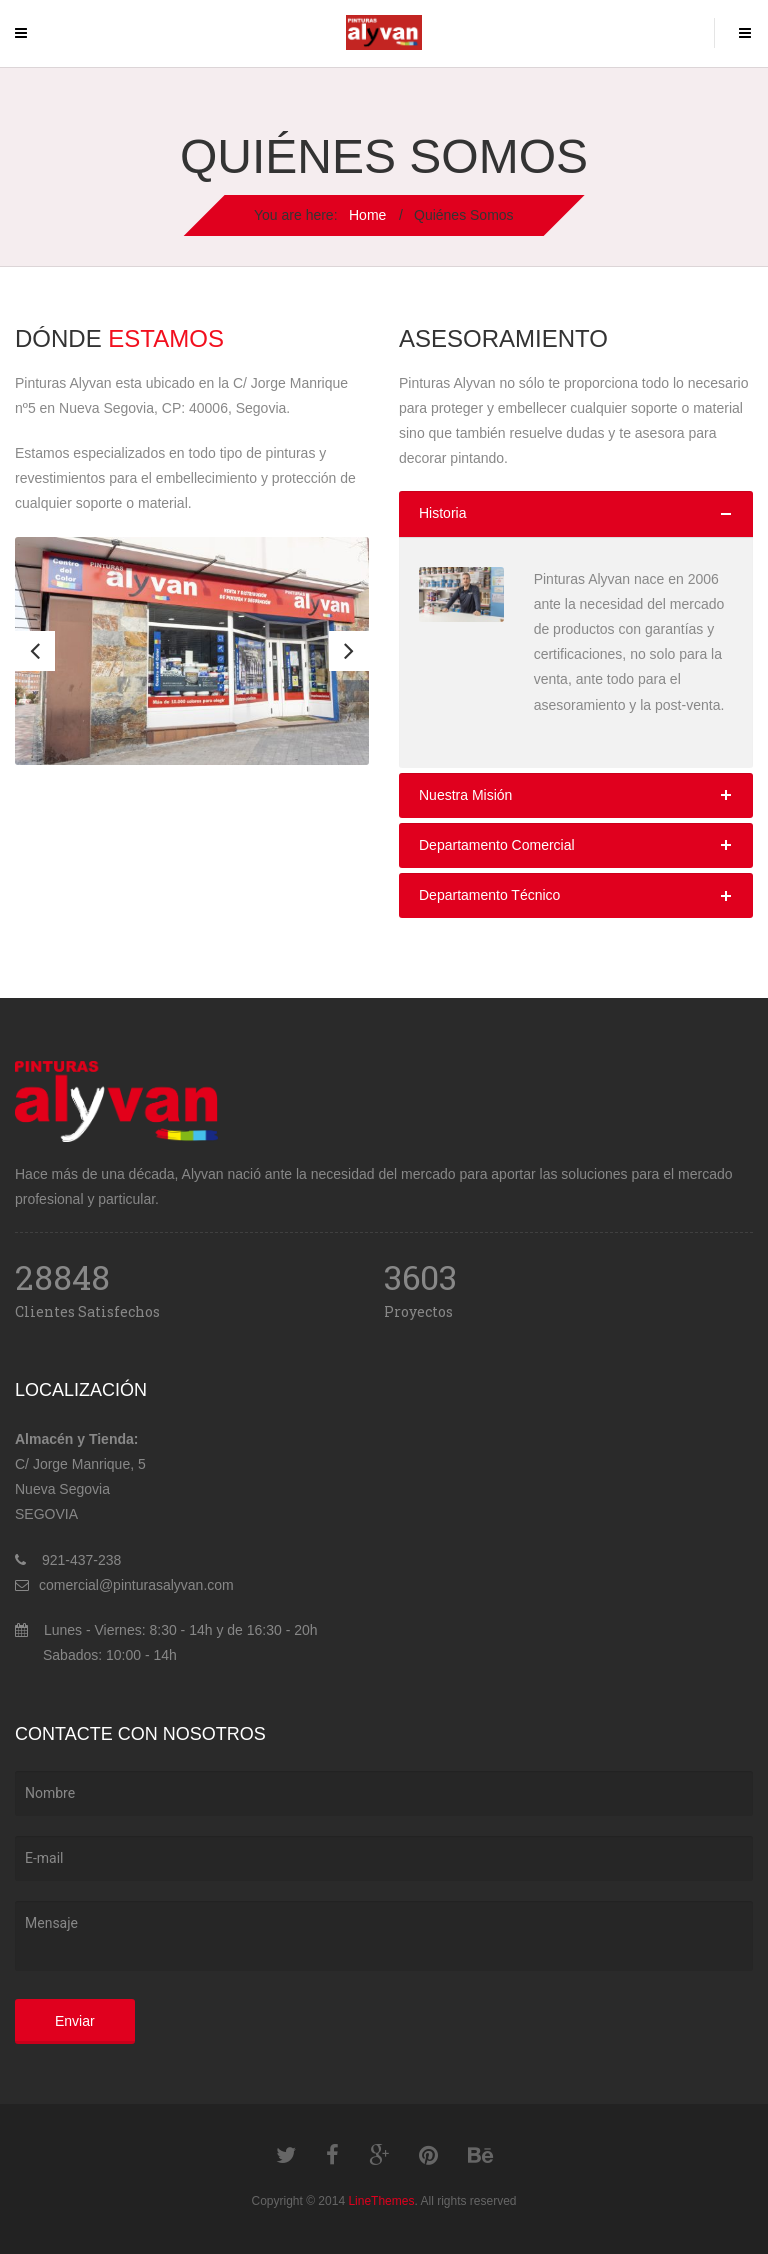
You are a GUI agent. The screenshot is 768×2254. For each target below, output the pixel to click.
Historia (442, 513)
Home (367, 215)
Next (349, 651)
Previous (35, 651)
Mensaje (384, 1936)
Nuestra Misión (465, 795)
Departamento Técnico (489, 895)
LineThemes (381, 2201)
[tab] (576, 513)
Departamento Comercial (497, 845)
